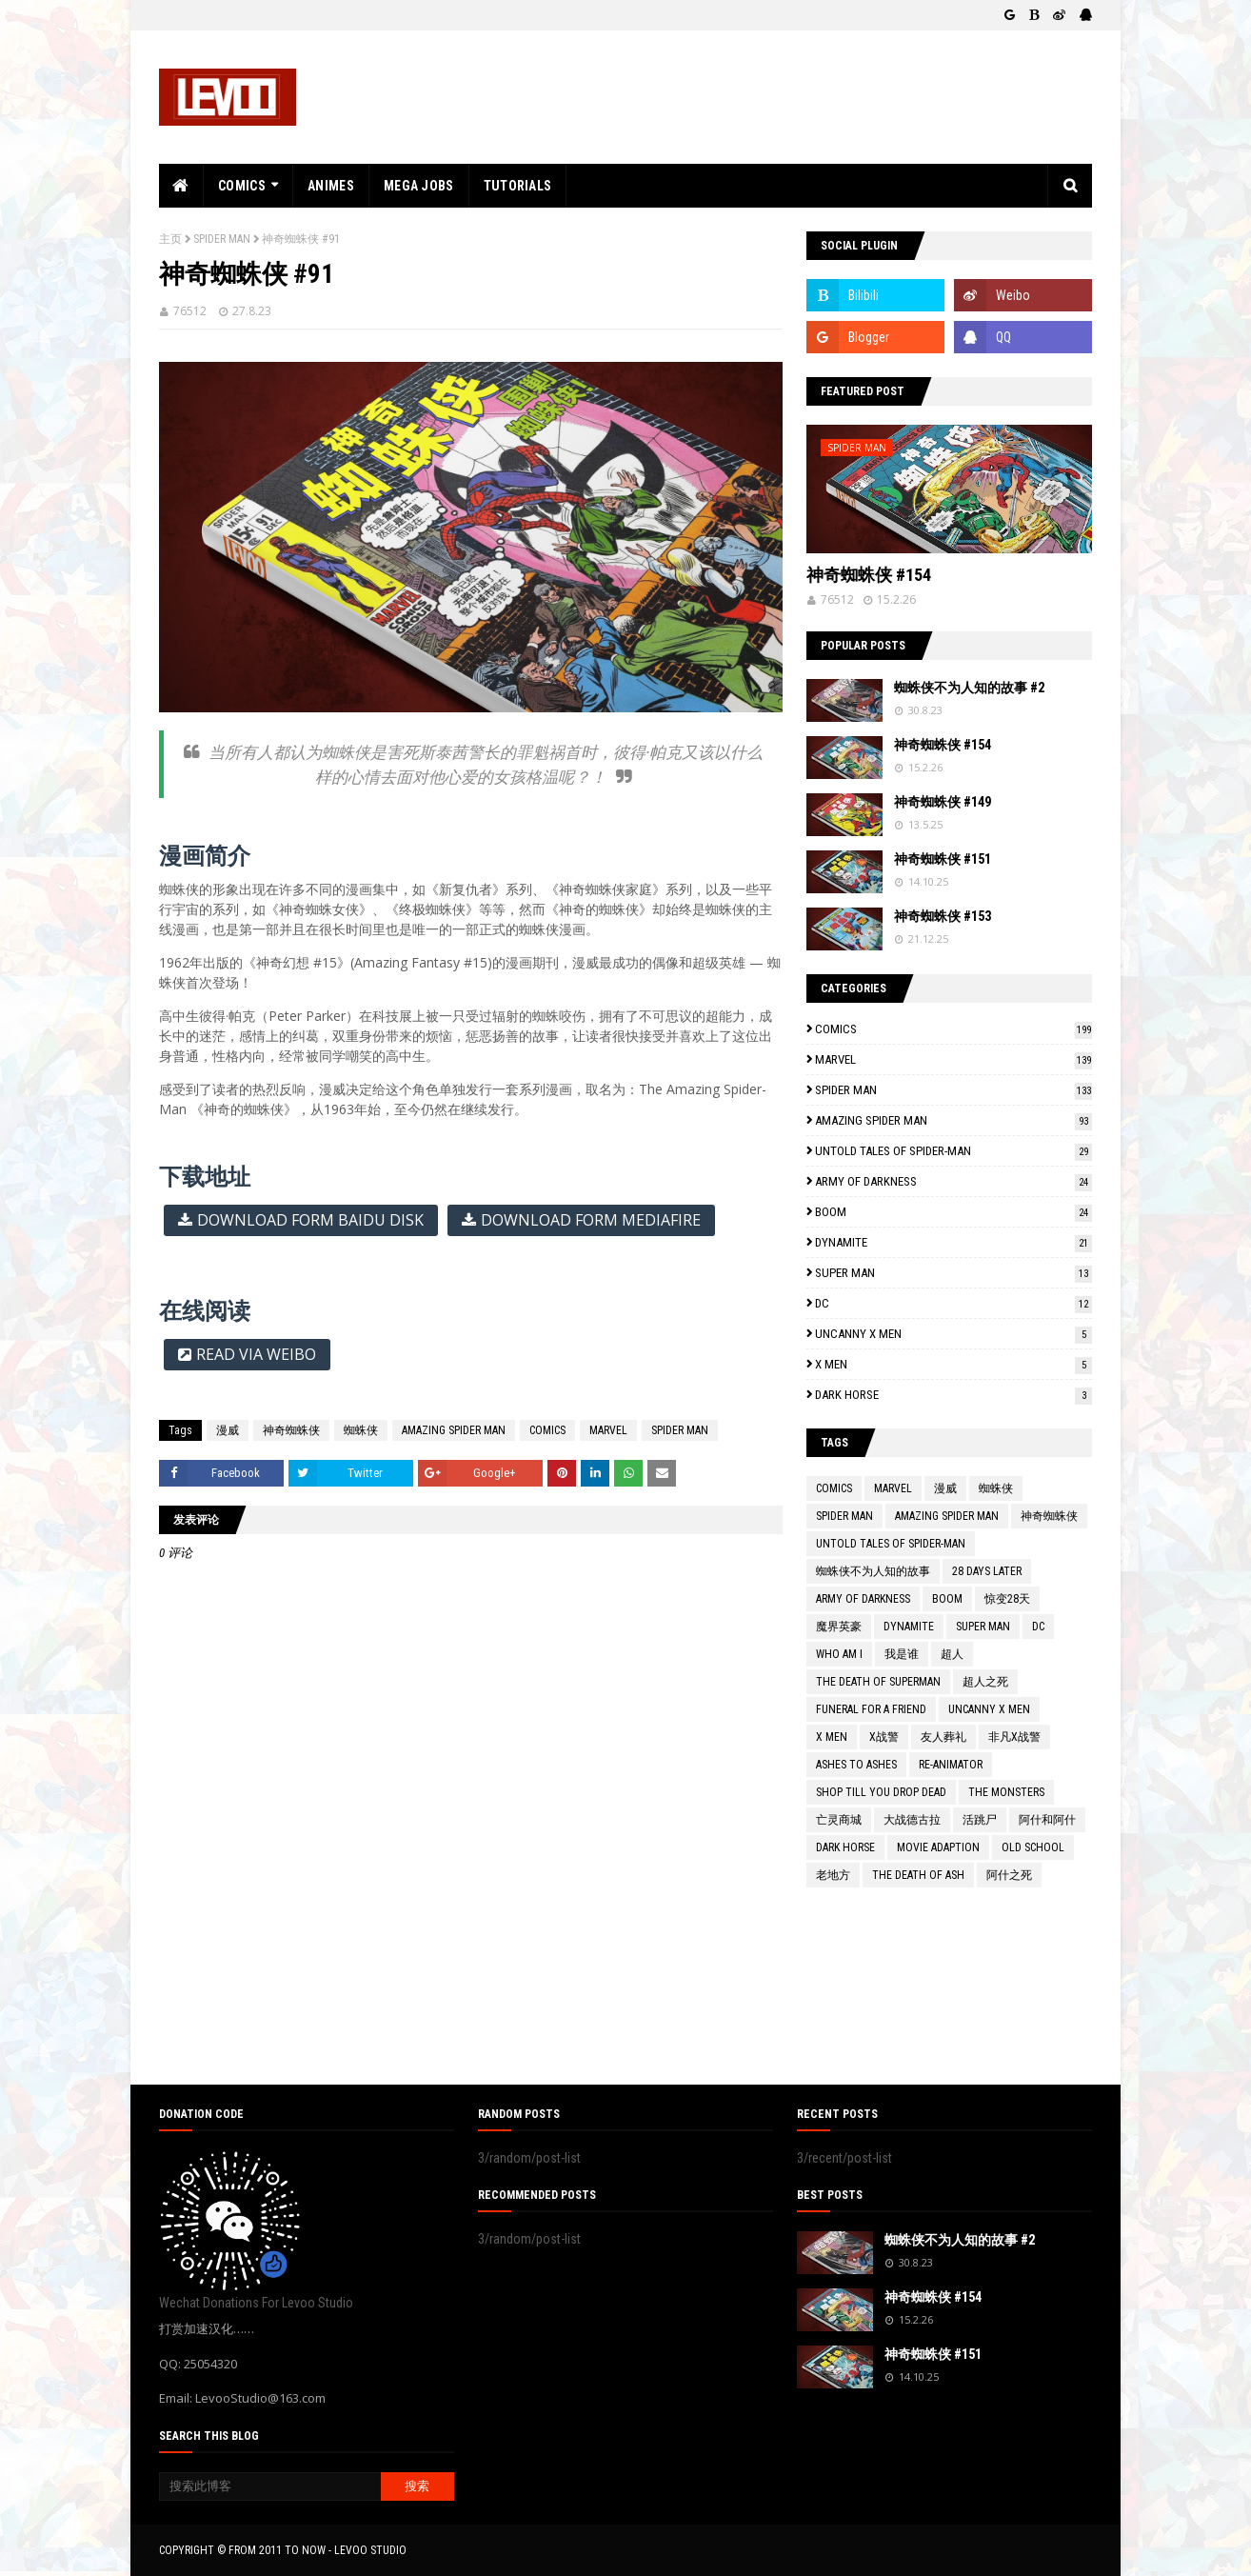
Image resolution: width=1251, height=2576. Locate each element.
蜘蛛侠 (361, 1430)
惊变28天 (1007, 1599)
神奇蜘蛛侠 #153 (942, 916)
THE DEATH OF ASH (918, 1875)
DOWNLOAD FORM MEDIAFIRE (591, 1219)
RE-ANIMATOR (951, 1764)
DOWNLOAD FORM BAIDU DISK (310, 1219)
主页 (170, 239)
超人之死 (985, 1681)
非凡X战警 (1014, 1737)
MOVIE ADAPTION (938, 1847)
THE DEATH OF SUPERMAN (878, 1681)
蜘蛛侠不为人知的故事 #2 (969, 687)
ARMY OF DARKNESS (953, 1181)
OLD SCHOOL (1033, 1847)
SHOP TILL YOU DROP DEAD (881, 1792)
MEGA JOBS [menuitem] (419, 185)
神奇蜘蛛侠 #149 (942, 801)
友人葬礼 (943, 1737)
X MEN (953, 1364)
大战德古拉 (912, 1820)
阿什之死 (1009, 1875)
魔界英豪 (839, 1626)
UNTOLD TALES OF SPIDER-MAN (953, 1151)
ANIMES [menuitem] (331, 185)
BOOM (953, 1212)
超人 (952, 1654)
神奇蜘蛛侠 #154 (868, 575)
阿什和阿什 (1047, 1820)
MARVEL (608, 1430)
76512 (190, 311)
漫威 (227, 1430)
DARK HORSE (953, 1395)
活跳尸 (980, 1820)
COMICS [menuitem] (242, 185)
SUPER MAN (953, 1273)
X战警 (884, 1737)
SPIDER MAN (221, 239)
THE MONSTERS (1006, 1792)
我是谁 (901, 1654)
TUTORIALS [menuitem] (518, 185)
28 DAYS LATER (987, 1571)
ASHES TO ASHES (856, 1764)
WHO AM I (839, 1654)
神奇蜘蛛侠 (291, 1430)
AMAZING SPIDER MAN (454, 1430)
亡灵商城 (839, 1820)
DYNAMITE (953, 1242)
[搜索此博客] (270, 2486)
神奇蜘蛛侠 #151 (942, 859)
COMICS (547, 1430)
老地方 (833, 1875)
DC (953, 1303)
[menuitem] (181, 186)
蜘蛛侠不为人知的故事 (873, 1571)
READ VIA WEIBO (256, 1354)
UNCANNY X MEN (953, 1334)
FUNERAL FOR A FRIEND (871, 1709)
